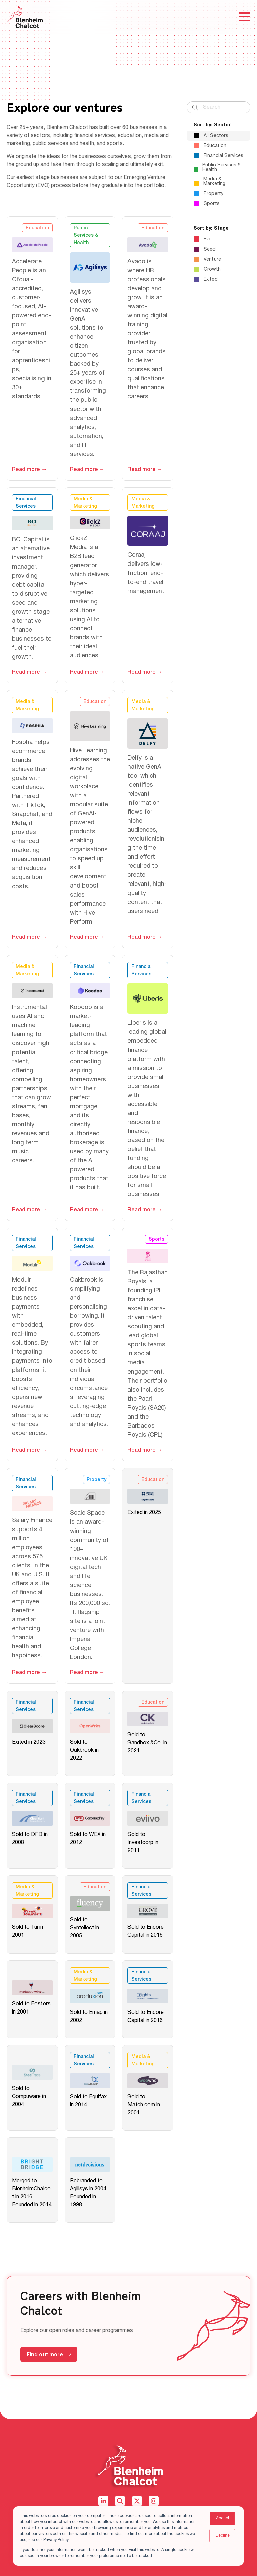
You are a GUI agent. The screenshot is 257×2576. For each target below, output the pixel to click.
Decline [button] (223, 2535)
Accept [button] (222, 2518)
